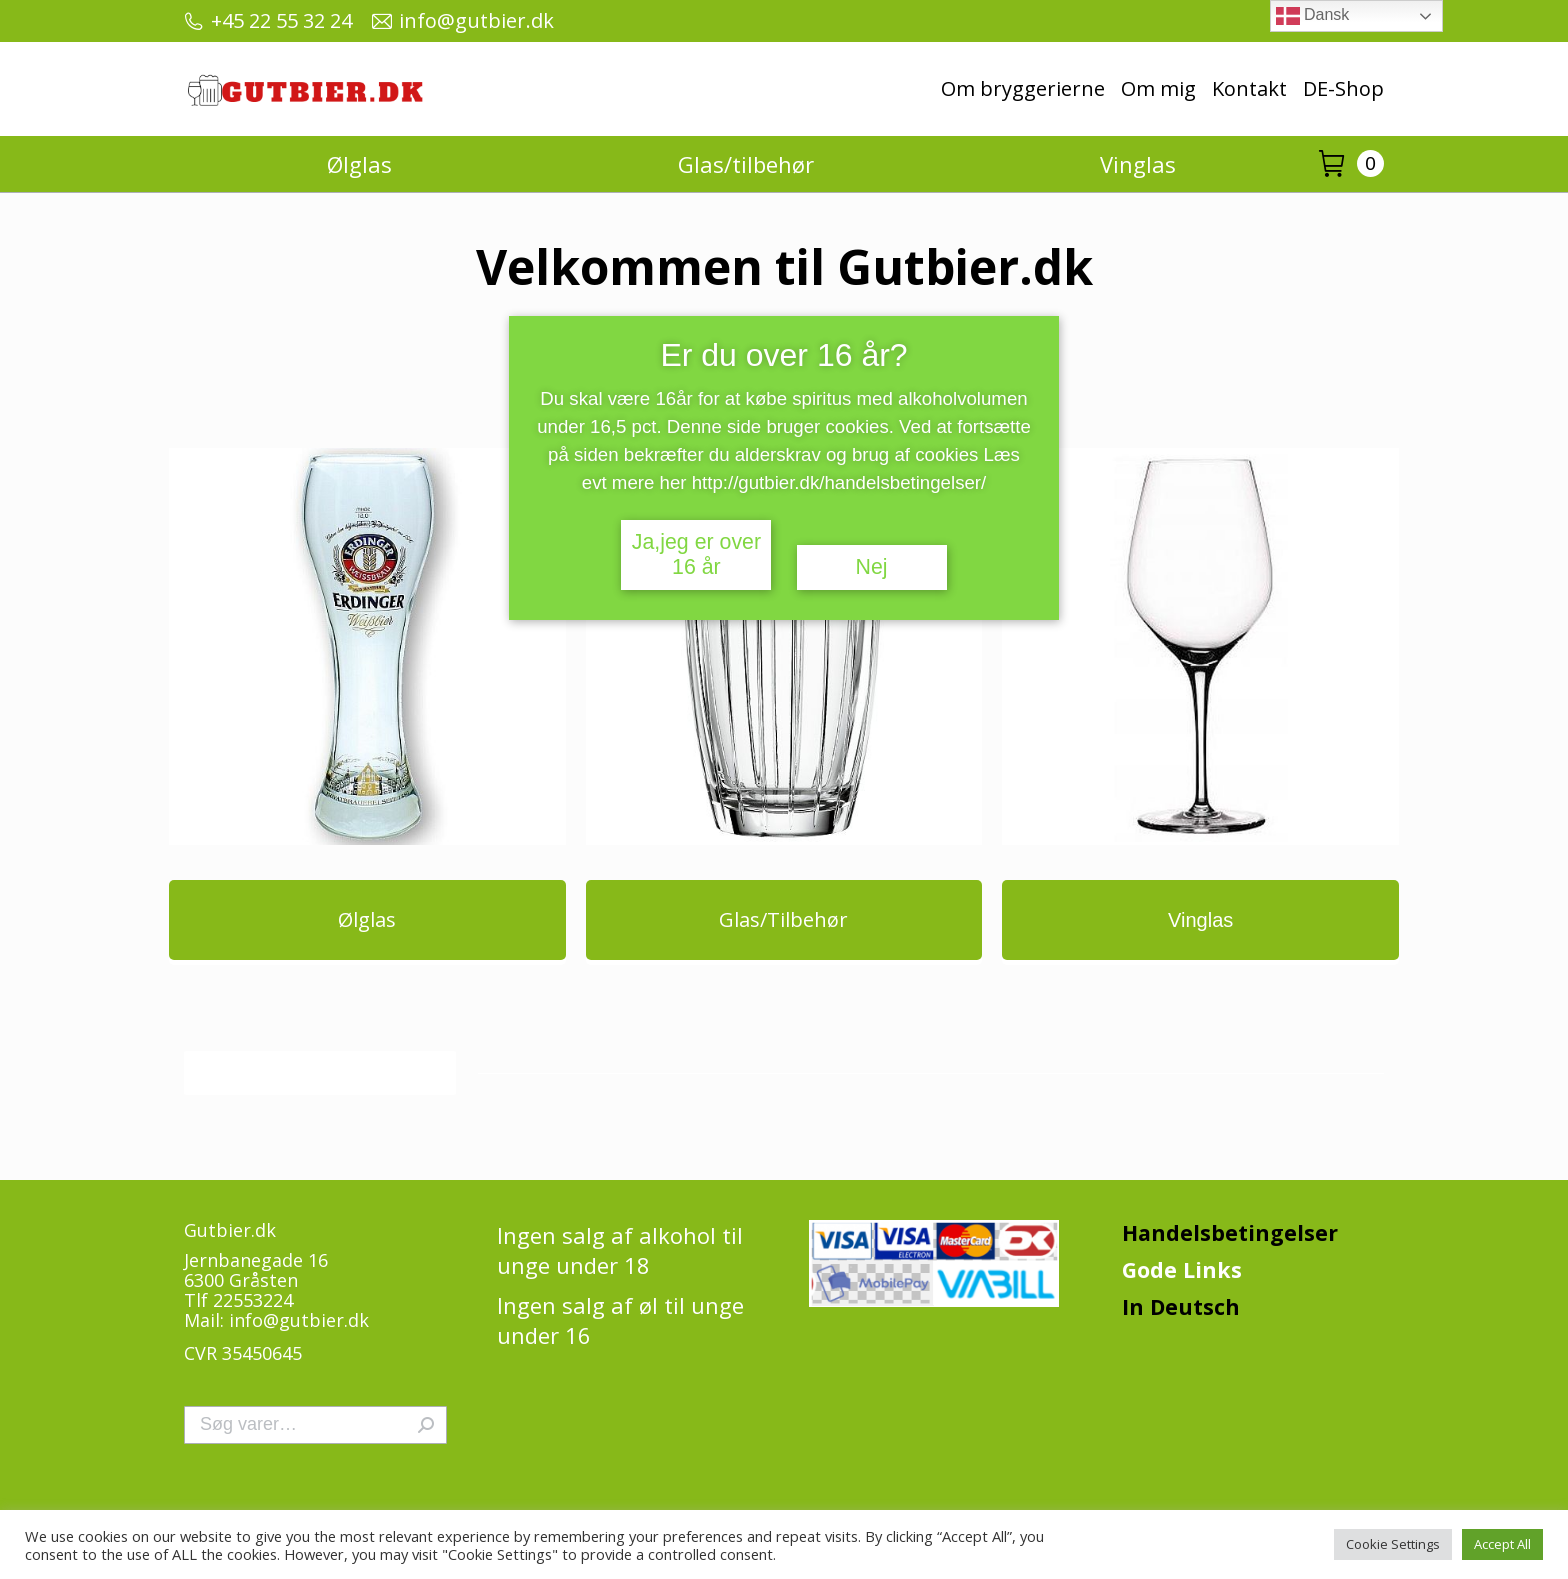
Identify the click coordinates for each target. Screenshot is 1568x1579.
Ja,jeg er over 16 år (696, 554)
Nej (872, 567)
